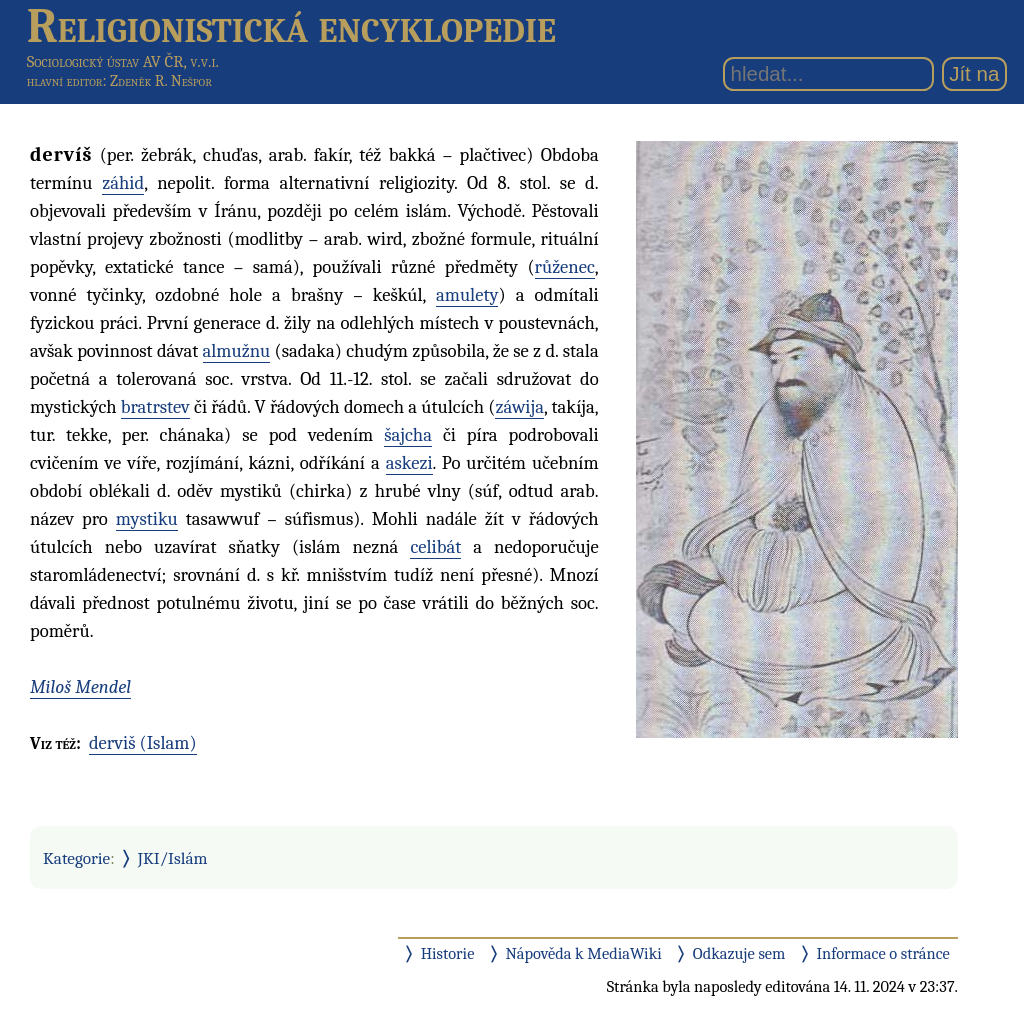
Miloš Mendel (80, 687)
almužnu (237, 351)
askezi (409, 463)
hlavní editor (65, 81)
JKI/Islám (173, 858)
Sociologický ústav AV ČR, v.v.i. (123, 61)
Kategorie (76, 858)
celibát (435, 547)
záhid (123, 183)
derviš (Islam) (143, 743)
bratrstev (155, 407)
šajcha (408, 435)
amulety (467, 295)
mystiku (147, 519)
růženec (565, 267)
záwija (519, 407)
